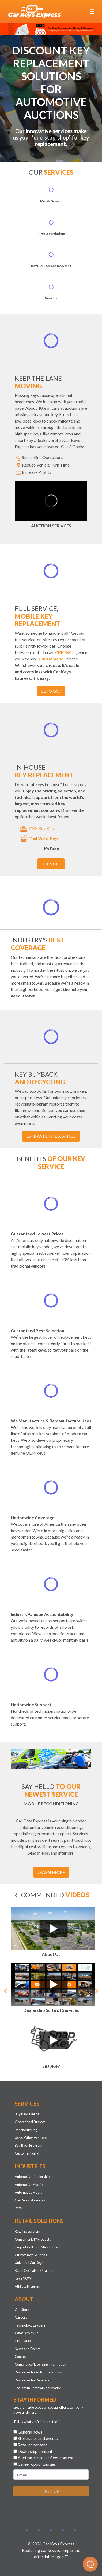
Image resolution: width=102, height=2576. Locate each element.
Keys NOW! (24, 2278)
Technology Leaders (30, 2325)
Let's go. (51, 863)
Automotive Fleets (28, 2192)
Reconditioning (26, 2130)
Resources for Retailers (32, 2380)
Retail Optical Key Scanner (34, 2270)
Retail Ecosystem (27, 2231)
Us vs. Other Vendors (31, 2137)
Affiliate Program (27, 2286)
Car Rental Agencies (30, 2200)
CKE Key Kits (36, 828)
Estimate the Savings (51, 1136)
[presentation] (54, 2511)
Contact (21, 2356)
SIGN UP (51, 2491)
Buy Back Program (28, 2145)
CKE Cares (23, 2341)
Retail (19, 2208)
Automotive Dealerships (33, 2176)
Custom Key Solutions (31, 2255)
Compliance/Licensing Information (40, 2364)
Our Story (22, 2309)
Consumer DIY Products (33, 2239)
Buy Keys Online (27, 2114)
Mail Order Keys (39, 838)
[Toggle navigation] (92, 12)
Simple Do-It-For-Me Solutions (37, 2247)
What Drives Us (26, 2333)
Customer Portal (27, 2153)
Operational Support (30, 2122)
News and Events (27, 2349)
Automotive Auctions (30, 2184)
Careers (21, 2317)
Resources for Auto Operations (38, 2372)
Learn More (51, 1872)
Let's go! (51, 690)
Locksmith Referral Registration (38, 2388)
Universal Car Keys (29, 2263)
